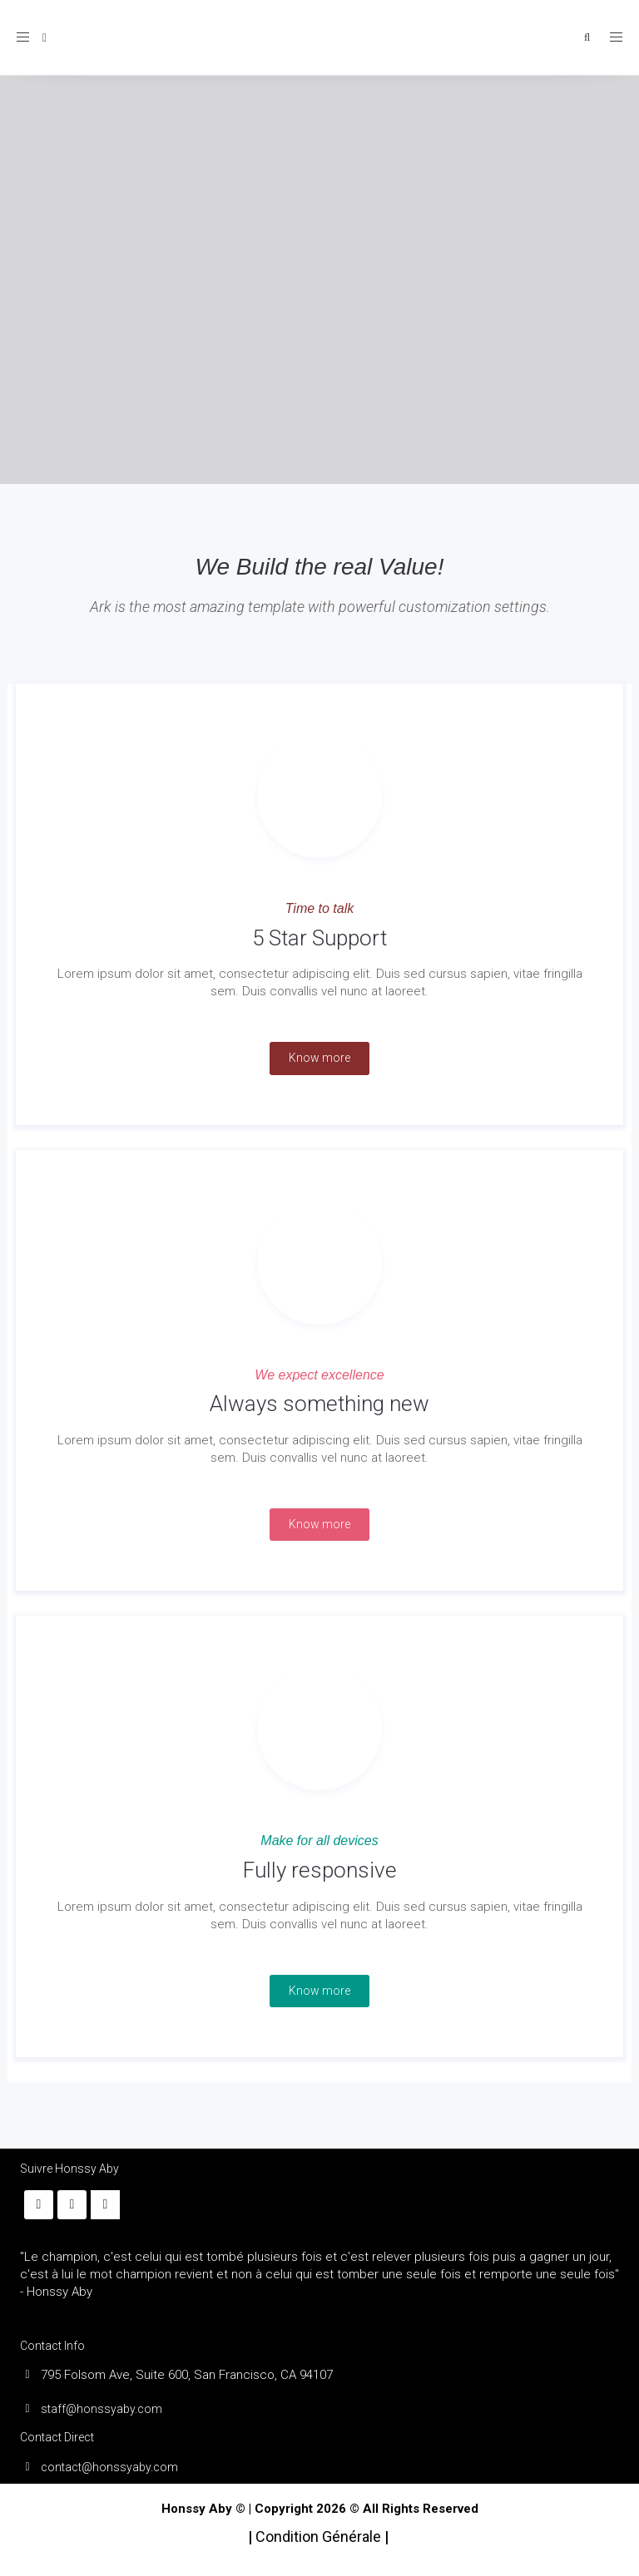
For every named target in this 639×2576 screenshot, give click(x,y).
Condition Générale (319, 2536)
